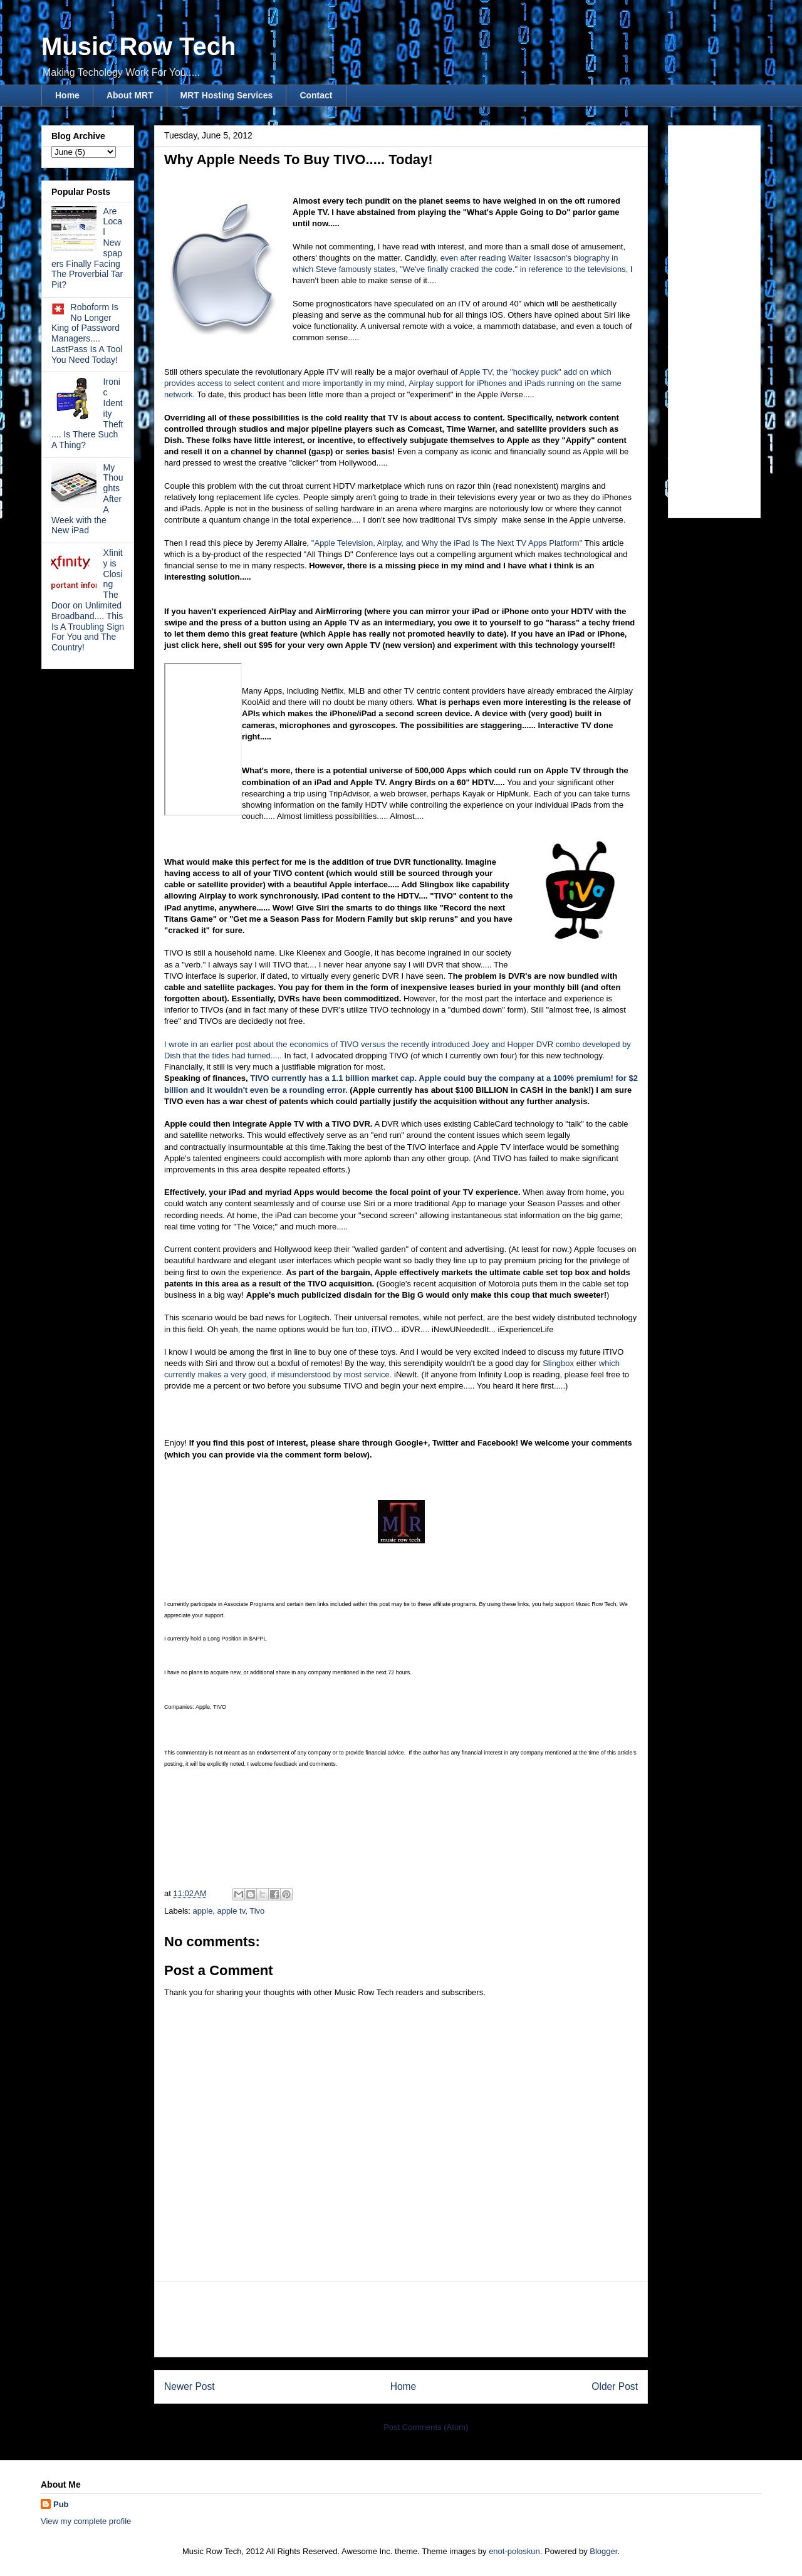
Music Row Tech (138, 46)
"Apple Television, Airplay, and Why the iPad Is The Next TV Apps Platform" (446, 543)
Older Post (614, 2386)
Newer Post (189, 2386)
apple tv (231, 1911)
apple (203, 1911)
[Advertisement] (401, 2319)
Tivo (256, 1911)
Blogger (603, 2551)
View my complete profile (86, 2521)
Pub (61, 2504)
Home (67, 95)
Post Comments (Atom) (425, 2427)
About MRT (130, 95)
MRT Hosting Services (226, 95)
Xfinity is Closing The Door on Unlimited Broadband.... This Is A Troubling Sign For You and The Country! (87, 600)
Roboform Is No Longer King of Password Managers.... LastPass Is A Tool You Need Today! (86, 333)
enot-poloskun (514, 2551)
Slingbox (558, 1363)
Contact (315, 95)
